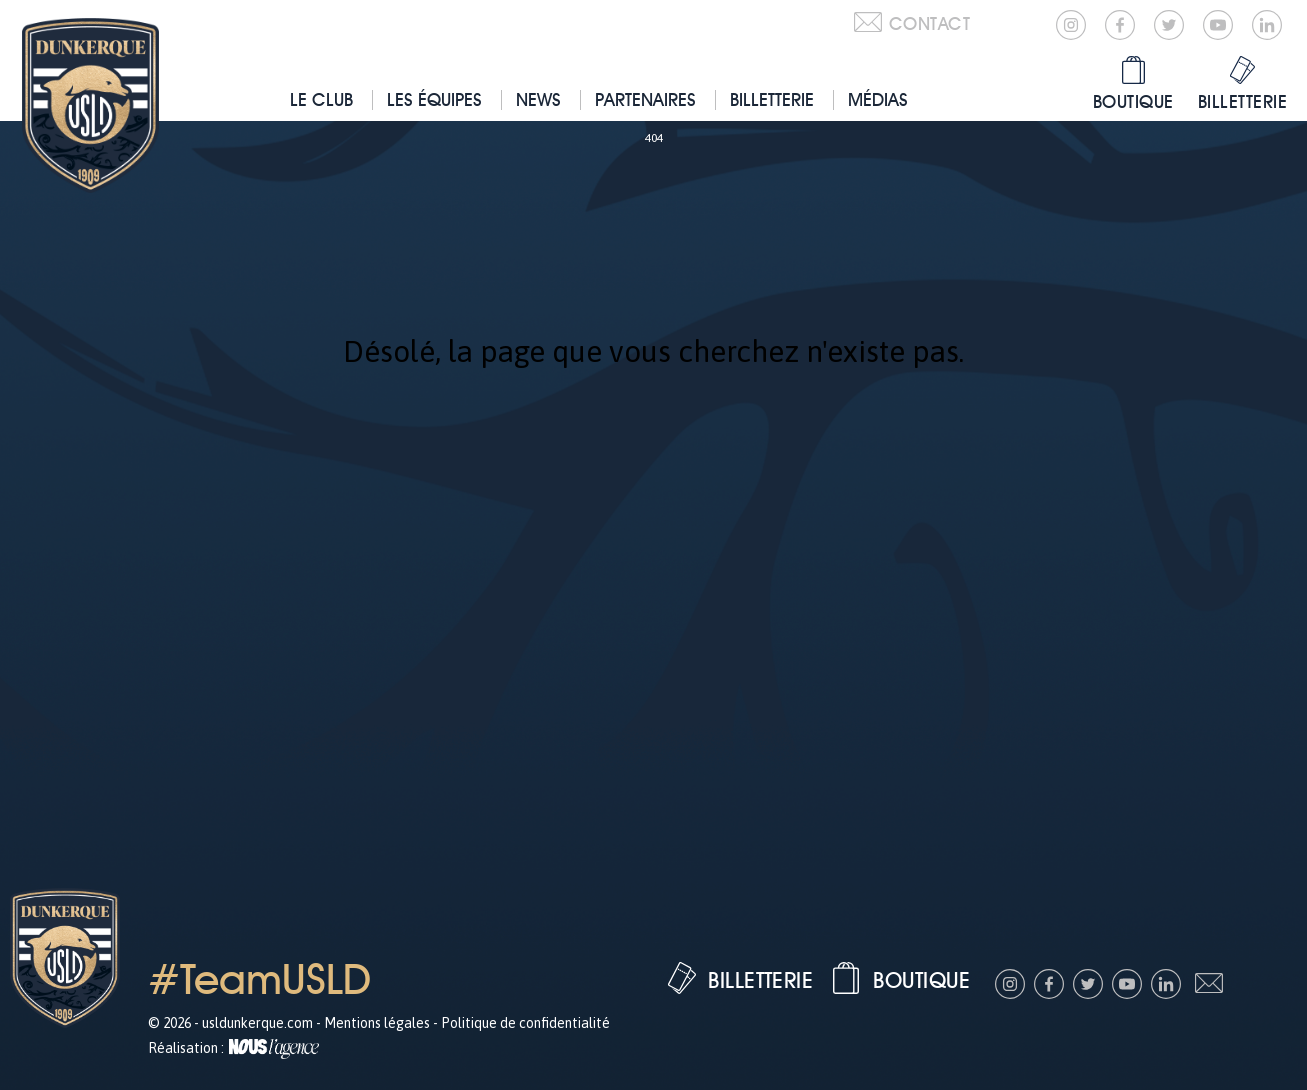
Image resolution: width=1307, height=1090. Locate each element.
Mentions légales (377, 1023)
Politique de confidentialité (525, 1023)
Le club (321, 99)
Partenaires (645, 99)
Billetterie (772, 99)
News (538, 99)
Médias (878, 99)
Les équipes (434, 99)
